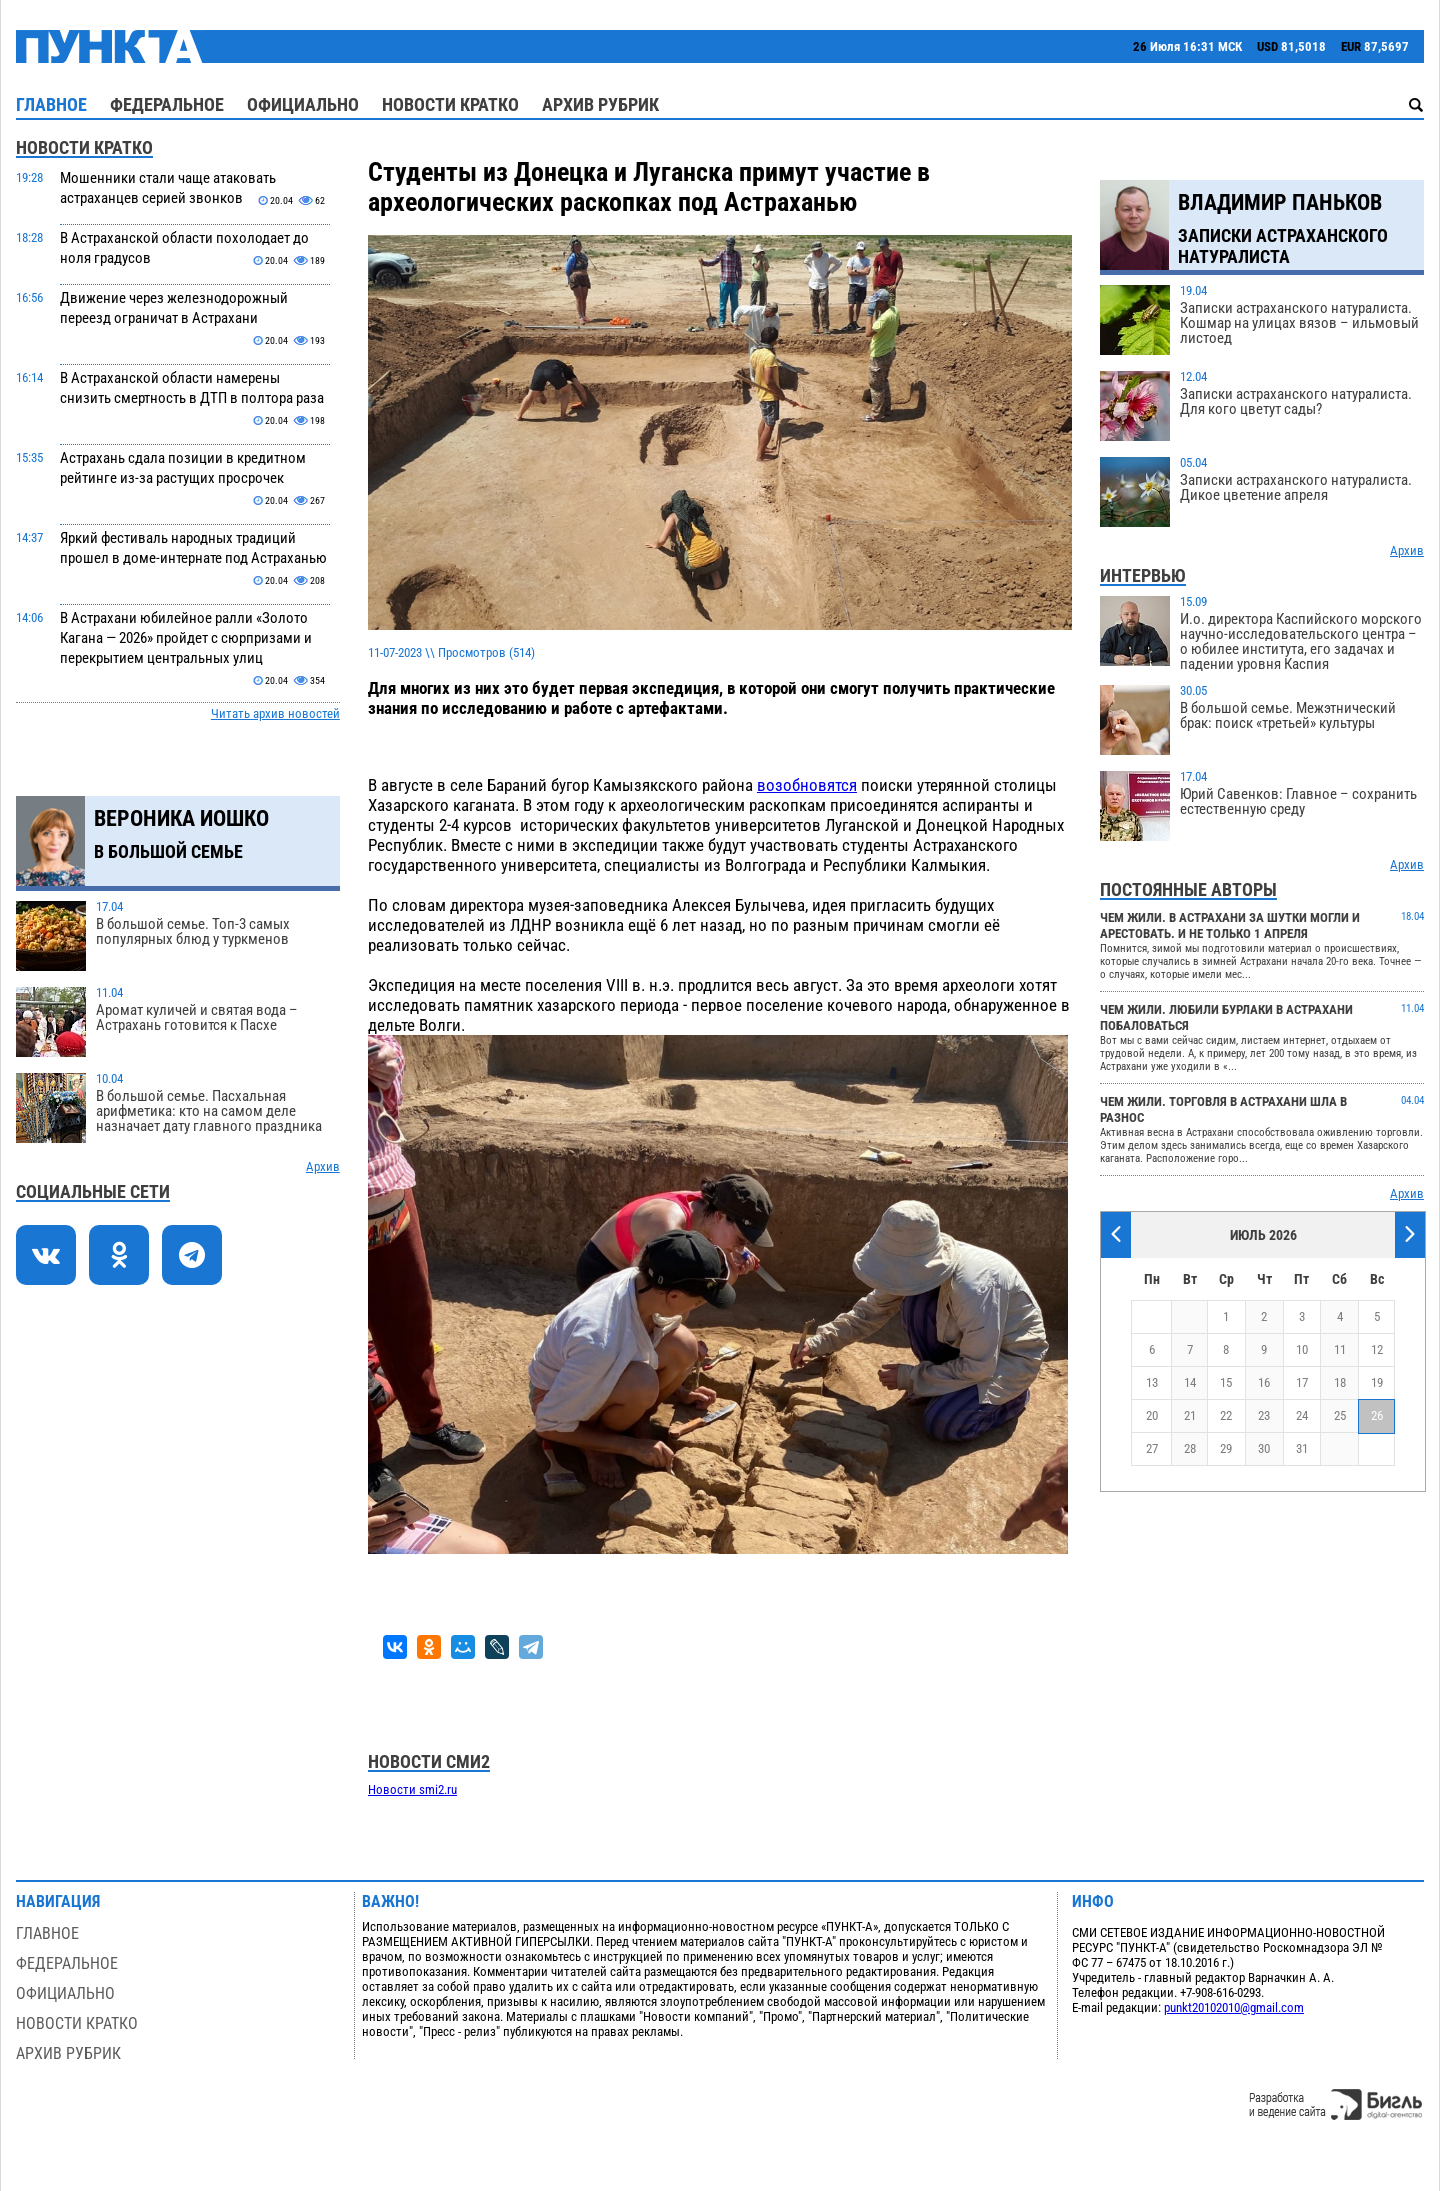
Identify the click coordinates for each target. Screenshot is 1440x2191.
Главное (51, 104)
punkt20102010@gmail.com (1234, 2007)
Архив (323, 1166)
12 (1377, 1349)
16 (1264, 1382)
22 (1226, 1415)
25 (1340, 1415)
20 (1152, 1415)
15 (1226, 1382)
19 (1377, 1382)
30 (1264, 1448)
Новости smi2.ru (412, 1789)
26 (1377, 1415)
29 (1226, 1448)
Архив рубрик (600, 104)
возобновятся (807, 785)
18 (1340, 1382)
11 (1340, 1349)
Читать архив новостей (275, 713)
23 (1264, 1415)
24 (1302, 1415)
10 (1302, 1349)
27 (1152, 1448)
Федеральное (167, 104)
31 (1302, 1448)
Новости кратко (450, 104)
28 (1190, 1448)
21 (1190, 1415)
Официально (303, 104)
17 (1302, 1382)
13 (1152, 1382)
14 (1190, 1382)
